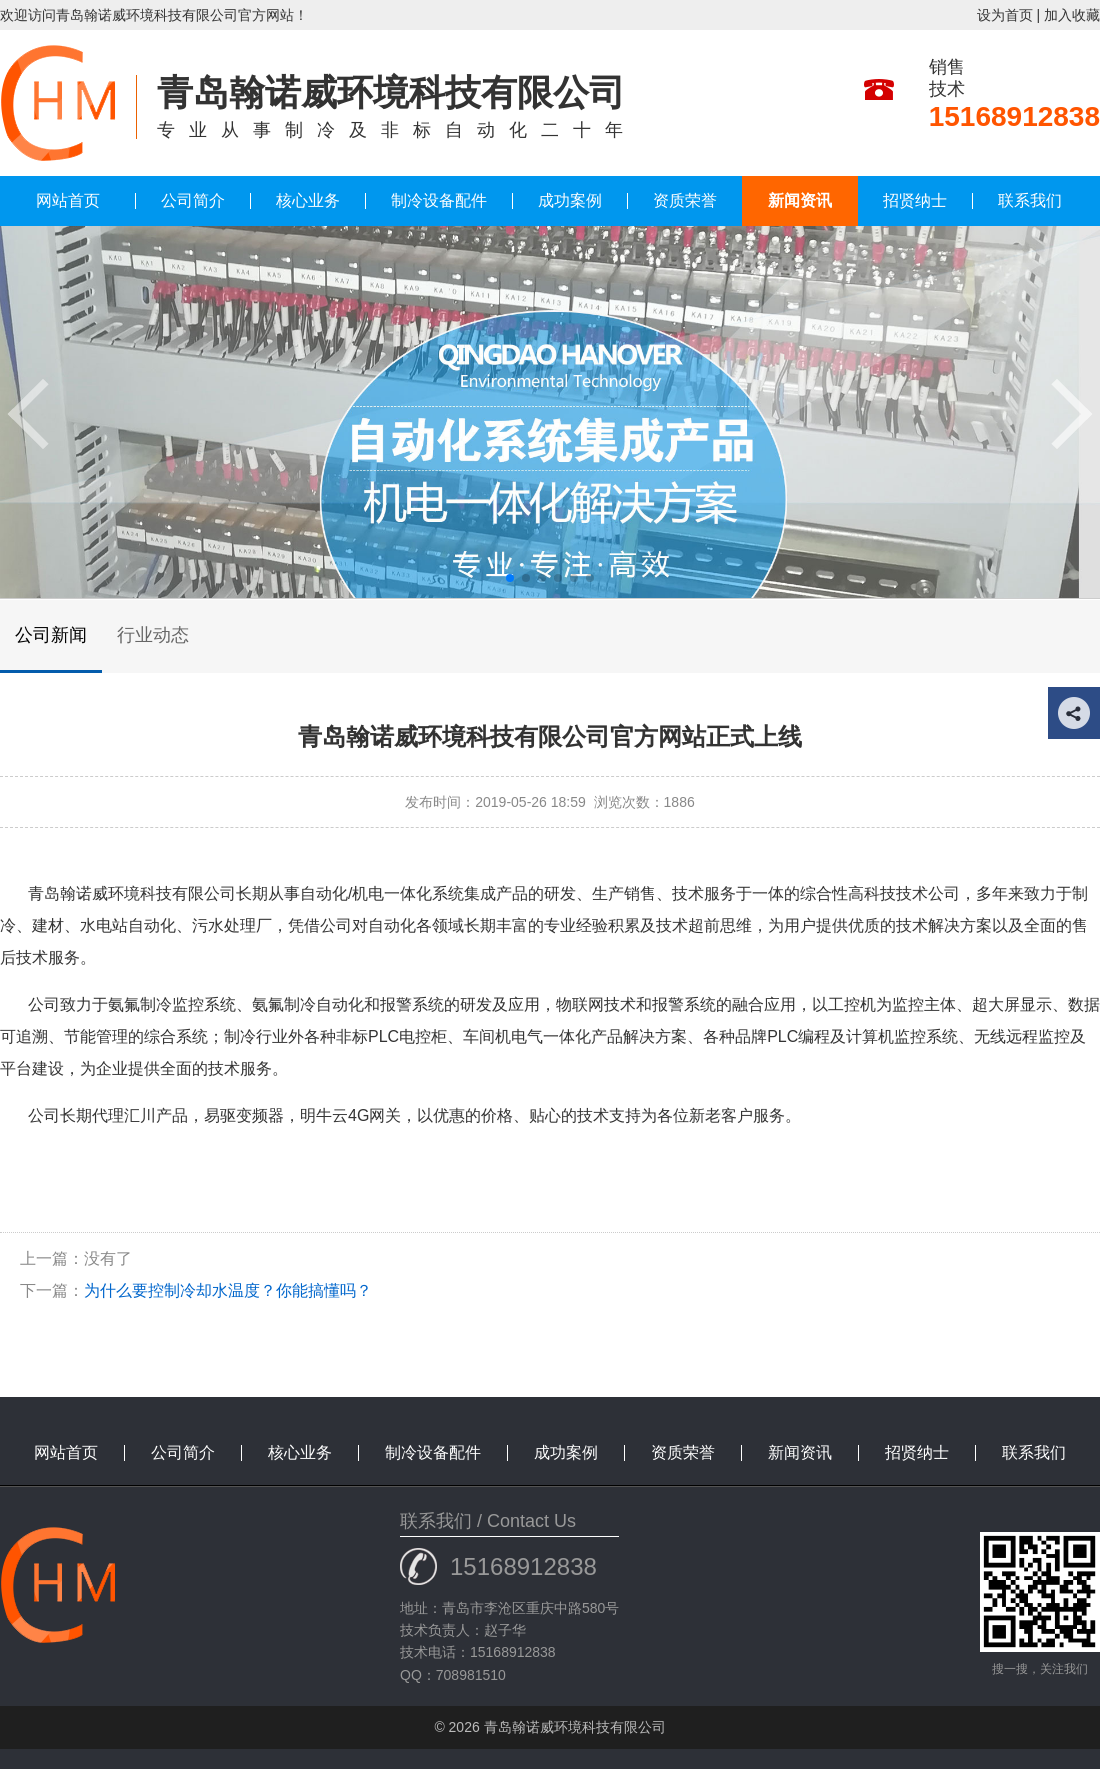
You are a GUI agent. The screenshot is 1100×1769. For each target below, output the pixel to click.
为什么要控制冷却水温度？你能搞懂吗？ (228, 1290)
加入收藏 (1072, 15)
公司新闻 (51, 635)
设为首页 (1005, 15)
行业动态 (153, 635)
